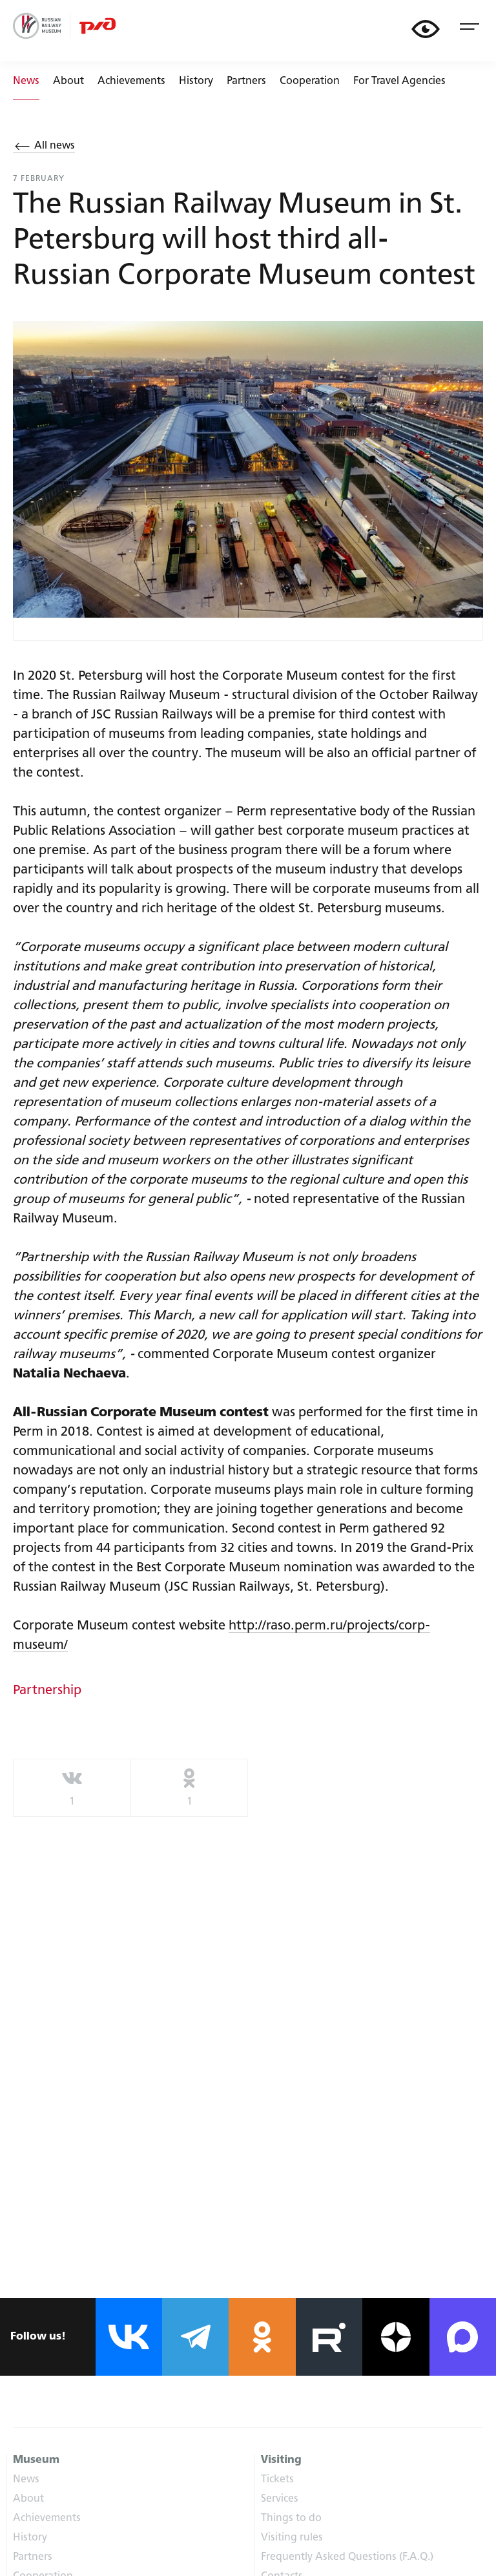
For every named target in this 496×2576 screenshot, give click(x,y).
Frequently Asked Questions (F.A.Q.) (347, 2557)
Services (279, 2499)
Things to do (291, 2518)
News (26, 2480)
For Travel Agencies (399, 81)
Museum (36, 2460)
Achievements (131, 81)
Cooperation (310, 81)
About (68, 81)
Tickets (277, 2480)
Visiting (281, 2460)
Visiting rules (292, 2538)
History (196, 81)
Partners (246, 81)
